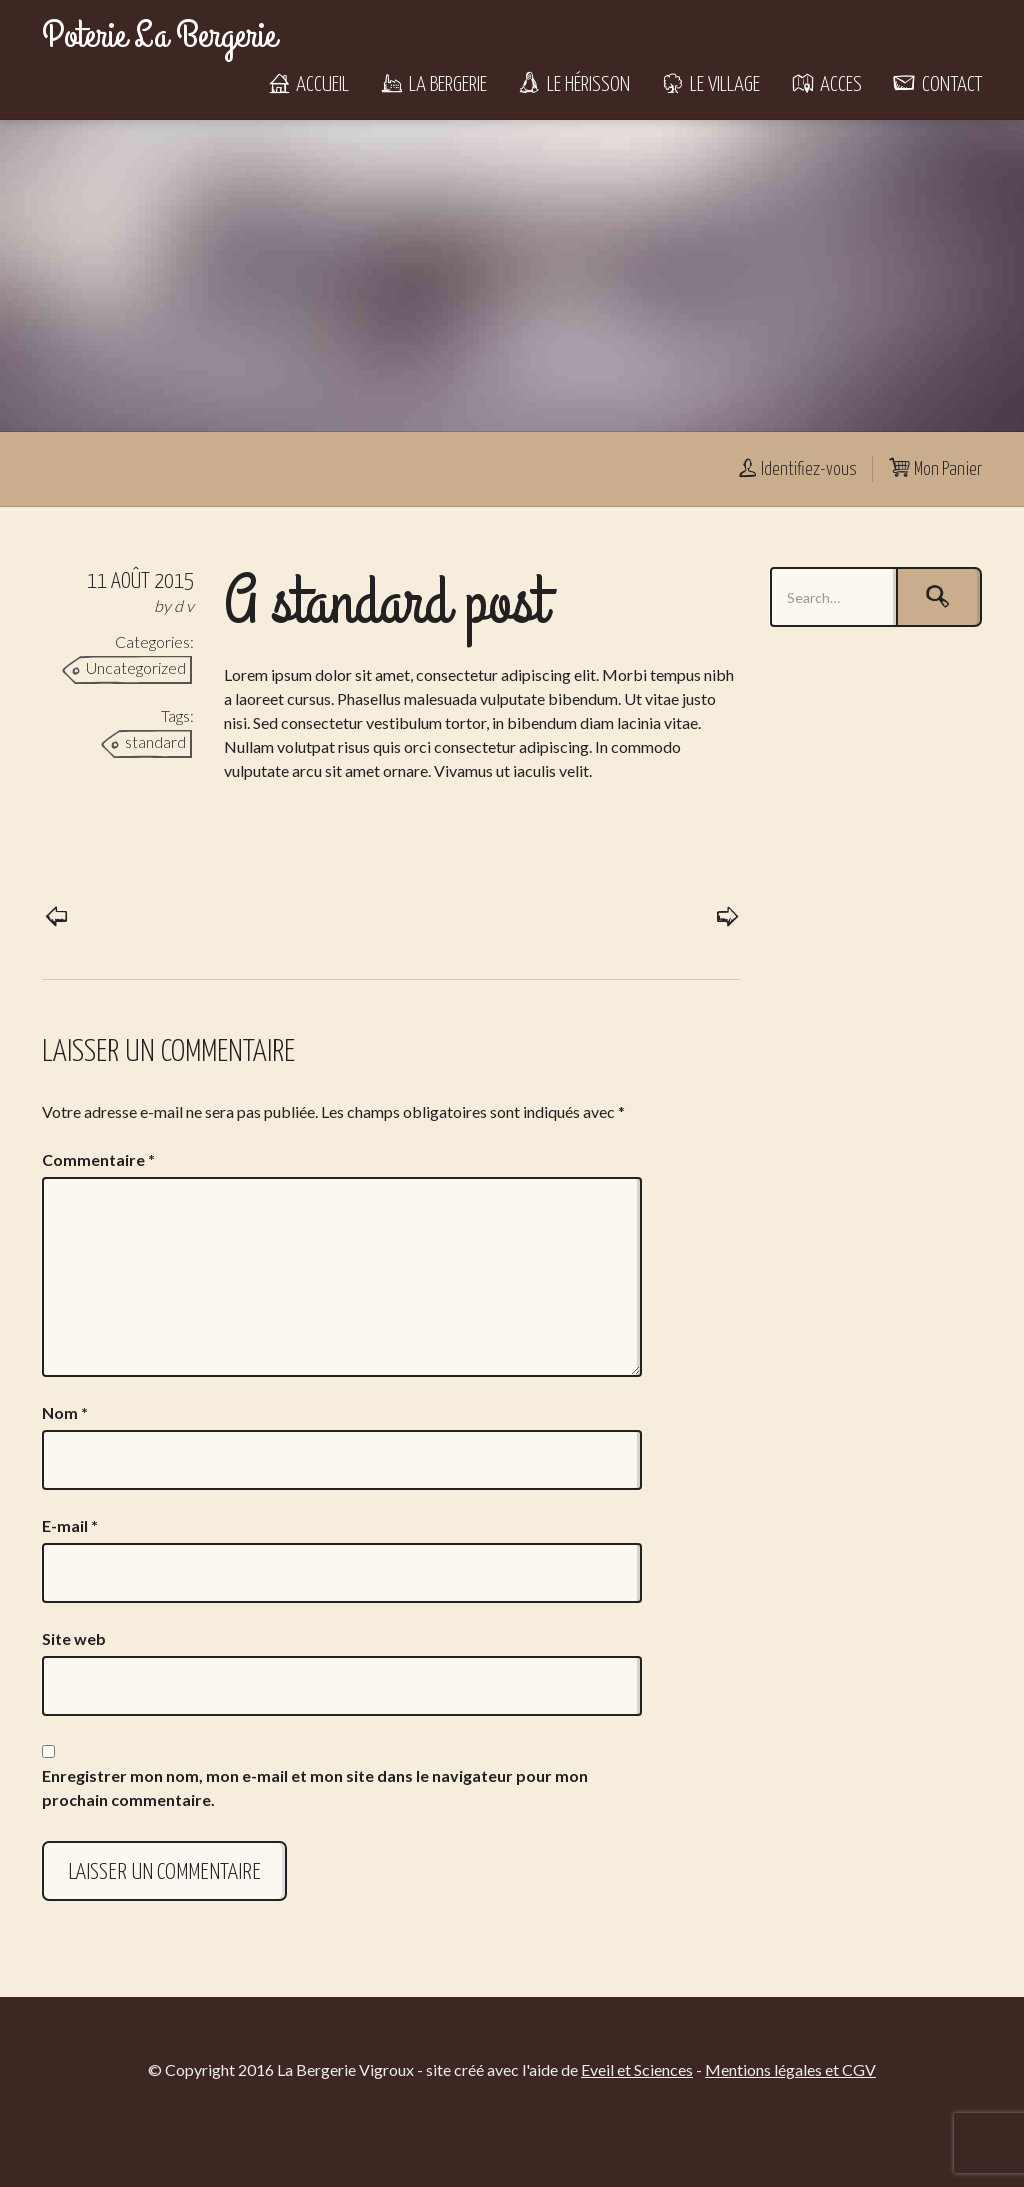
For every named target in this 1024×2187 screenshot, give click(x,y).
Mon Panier (935, 470)
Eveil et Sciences (637, 2069)
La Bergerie (433, 85)
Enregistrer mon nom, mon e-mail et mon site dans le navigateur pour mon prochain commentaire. (315, 1787)
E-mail (70, 1525)
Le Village (710, 85)
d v (184, 605)
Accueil (307, 85)
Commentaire (98, 1159)
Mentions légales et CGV (790, 2069)
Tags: (177, 715)
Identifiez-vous (796, 470)
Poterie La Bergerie (159, 36)
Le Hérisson (573, 85)
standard (155, 741)
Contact (937, 85)
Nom (65, 1412)
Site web (74, 1638)
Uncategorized (136, 667)
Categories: (154, 641)
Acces (826, 85)
